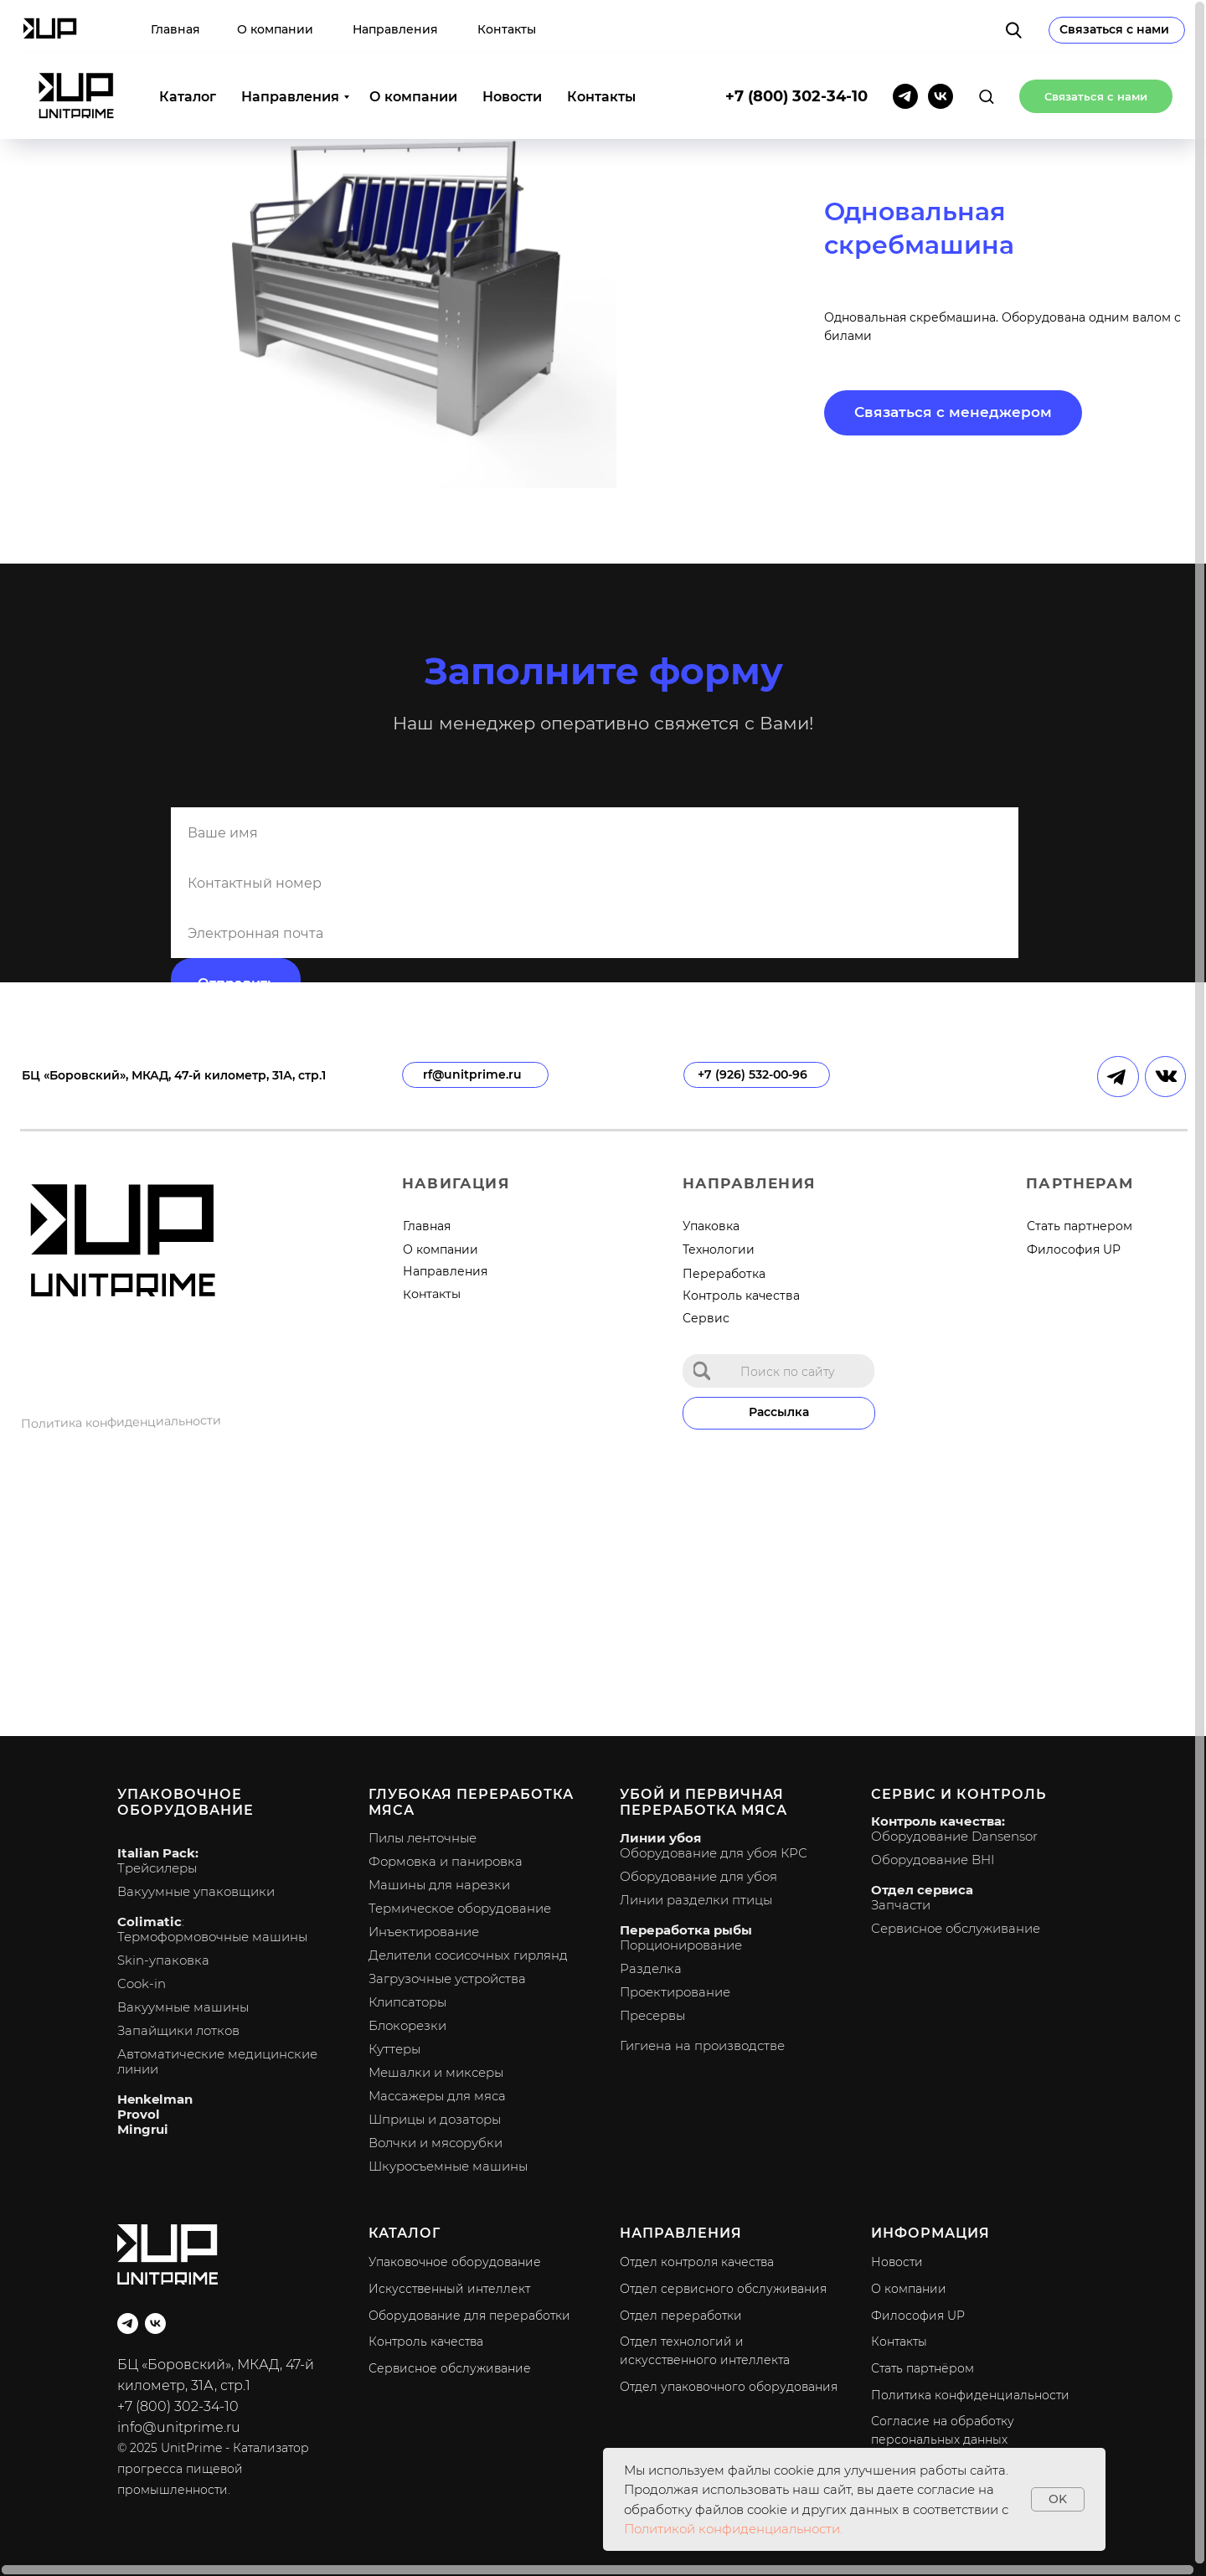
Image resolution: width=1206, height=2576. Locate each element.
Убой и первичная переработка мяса (703, 1802)
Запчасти (900, 1905)
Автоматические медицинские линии (217, 2061)
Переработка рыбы (686, 1930)
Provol (138, 2114)
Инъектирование (423, 1932)
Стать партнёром (922, 2368)
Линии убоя (660, 1838)
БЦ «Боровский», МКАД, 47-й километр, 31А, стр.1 (174, 1075)
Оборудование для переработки (469, 2315)
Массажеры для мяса (437, 2096)
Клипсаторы (407, 2002)
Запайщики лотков (178, 2030)
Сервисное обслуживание (955, 1928)
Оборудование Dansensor (954, 1836)
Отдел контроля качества (697, 2261)
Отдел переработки (681, 2315)
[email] (594, 933)
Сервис (706, 1318)
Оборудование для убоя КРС (713, 1853)
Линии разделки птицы (696, 1900)
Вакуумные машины (183, 2007)
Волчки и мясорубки (435, 2143)
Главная (427, 1226)
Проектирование (675, 1992)
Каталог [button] (187, 42)
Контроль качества (741, 1295)
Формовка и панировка (445, 1861)
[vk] (940, 41)
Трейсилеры (157, 1868)
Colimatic (149, 1921)
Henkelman (155, 2099)
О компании (413, 42)
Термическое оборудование (459, 1908)
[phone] (594, 883)
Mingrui (142, 2129)
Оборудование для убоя (698, 1876)
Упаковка (711, 1226)
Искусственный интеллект (449, 2288)
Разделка (651, 1968)
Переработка (724, 1273)
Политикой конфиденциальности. (733, 2529)
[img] (701, 1370)
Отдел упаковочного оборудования (729, 2386)
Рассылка (779, 1411)
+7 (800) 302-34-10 (796, 42)
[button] (986, 41)
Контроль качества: (938, 1821)
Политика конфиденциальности (121, 1422)
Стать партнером (1079, 1226)
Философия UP (1074, 1249)
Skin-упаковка (163, 1960)
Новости (512, 42)
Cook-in (141, 1983)
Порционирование (681, 1945)
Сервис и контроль (958, 1794)
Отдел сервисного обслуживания (723, 2288)
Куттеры (394, 2049)
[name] (594, 832)
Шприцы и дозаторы (434, 2119)
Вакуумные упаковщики (196, 1891)
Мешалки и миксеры (435, 2072)
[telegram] (905, 41)
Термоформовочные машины (212, 1937)
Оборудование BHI (932, 1860)
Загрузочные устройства (447, 1978)
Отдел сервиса (922, 1890)
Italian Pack (156, 1853)
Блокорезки (407, 2025)
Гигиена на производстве (702, 2045)
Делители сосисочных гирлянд (468, 1955)
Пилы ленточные (422, 1838)
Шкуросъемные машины (448, 2166)
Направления (290, 42)
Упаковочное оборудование (185, 1802)
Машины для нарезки (439, 1885)
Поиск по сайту (787, 1371)
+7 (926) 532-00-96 (752, 1074)
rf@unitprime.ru (472, 1074)
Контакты (601, 42)
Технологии (719, 1249)
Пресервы (652, 2015)
